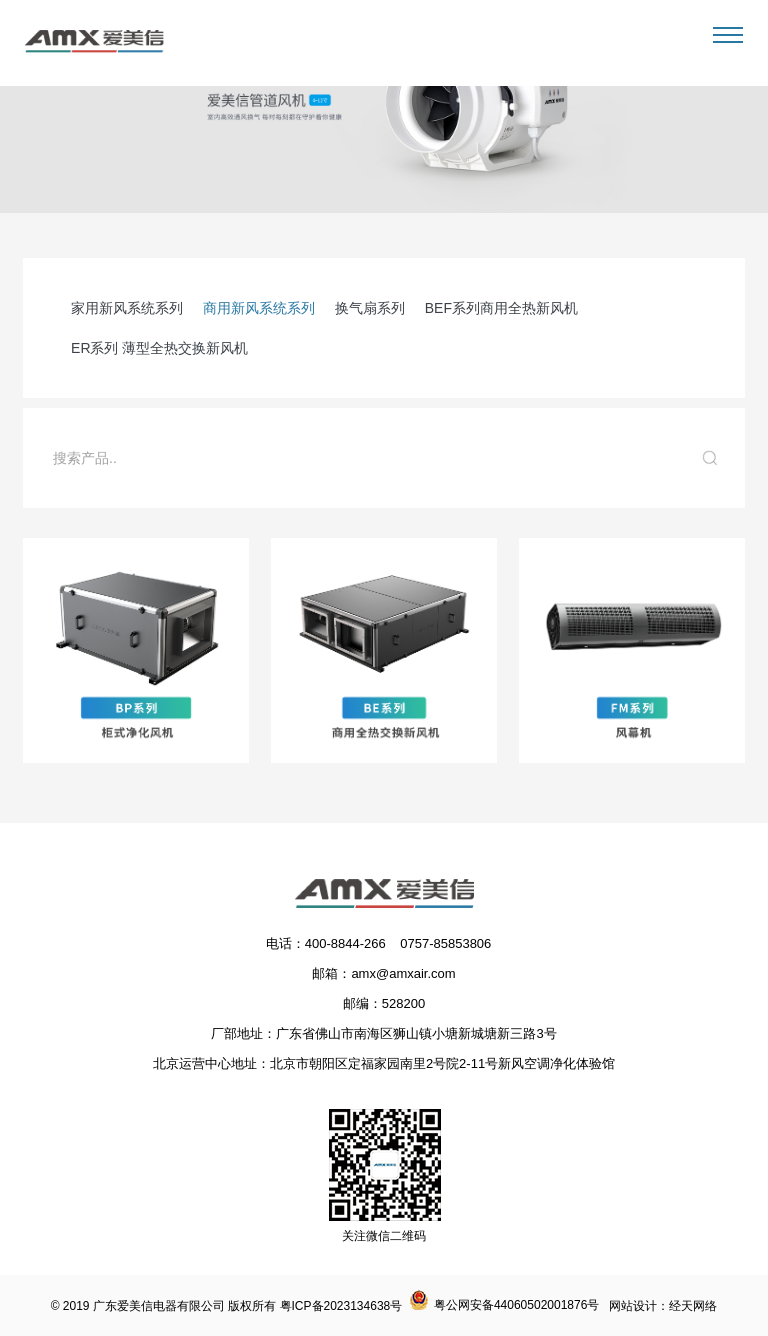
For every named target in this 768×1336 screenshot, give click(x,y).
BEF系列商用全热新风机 (501, 308)
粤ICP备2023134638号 (341, 1306)
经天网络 (693, 1306)
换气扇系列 (370, 308)
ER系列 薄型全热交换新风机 (159, 348)
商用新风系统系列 (259, 308)
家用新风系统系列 (127, 308)
